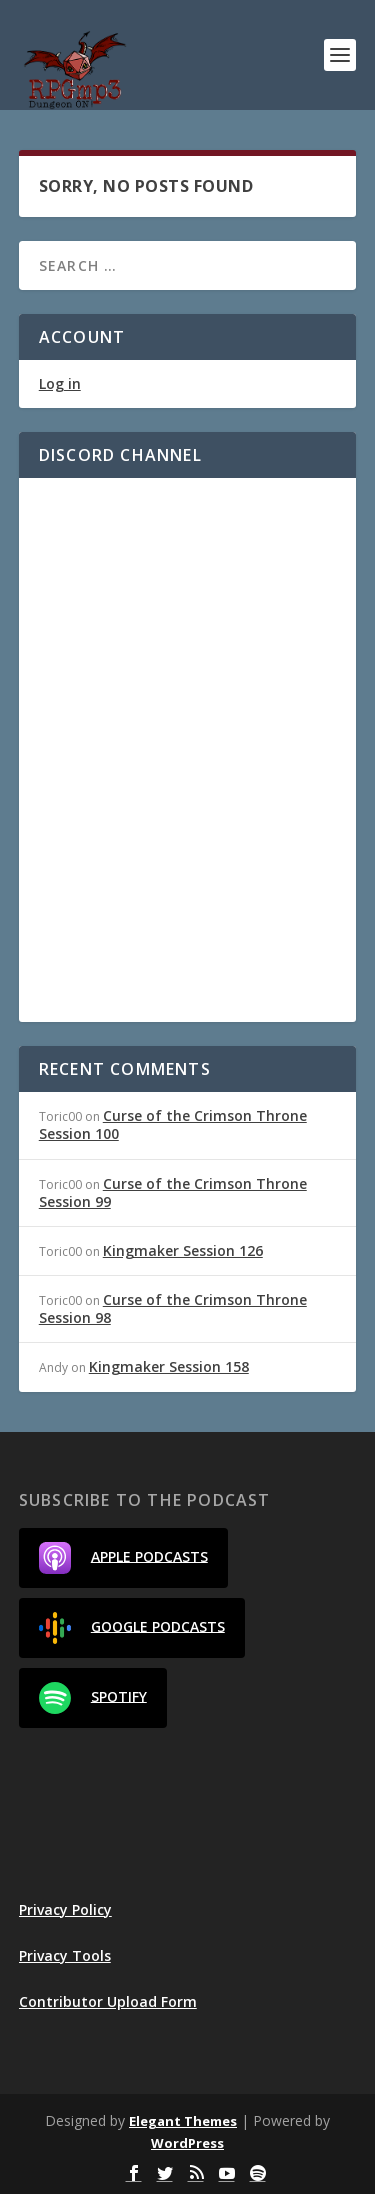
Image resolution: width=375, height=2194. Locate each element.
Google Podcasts (132, 1628)
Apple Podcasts (123, 1558)
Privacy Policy (65, 1909)
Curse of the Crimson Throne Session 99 (173, 1192)
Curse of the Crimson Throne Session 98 (173, 1308)
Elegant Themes (183, 2121)
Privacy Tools (65, 1955)
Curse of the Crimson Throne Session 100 (173, 1124)
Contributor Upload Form (108, 2001)
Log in (60, 383)
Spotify (93, 1698)
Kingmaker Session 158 (169, 1366)
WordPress (187, 2143)
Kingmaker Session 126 (183, 1250)
